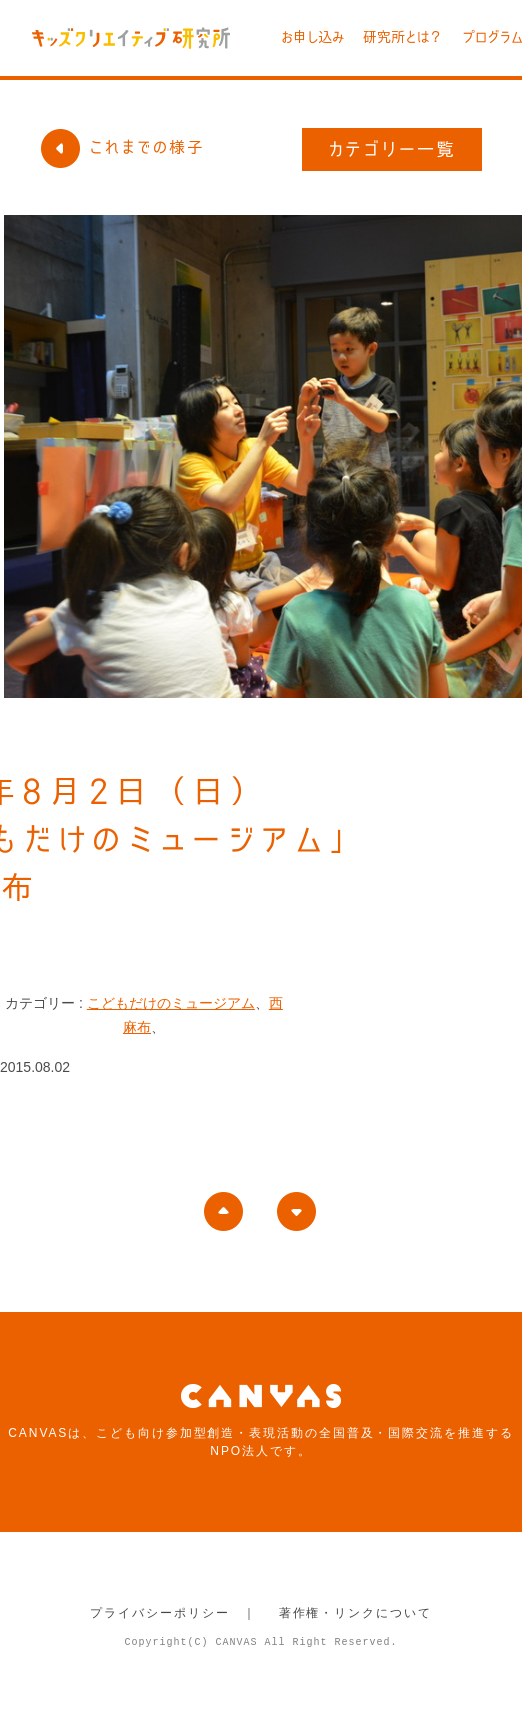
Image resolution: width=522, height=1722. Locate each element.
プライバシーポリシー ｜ (173, 1613)
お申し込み (312, 37)
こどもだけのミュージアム (171, 1003)
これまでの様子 (122, 147)
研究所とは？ (403, 37)
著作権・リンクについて (355, 1613)
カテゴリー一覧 (392, 149)
